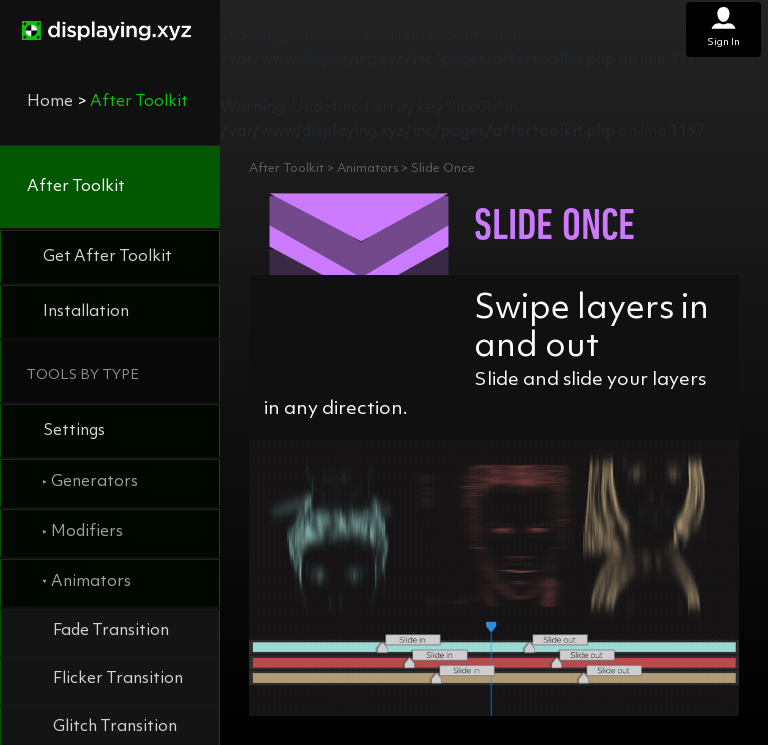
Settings (74, 431)
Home (50, 102)
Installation (86, 312)
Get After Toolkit (107, 257)
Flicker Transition (118, 679)
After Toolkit (76, 187)
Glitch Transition (115, 727)
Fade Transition (111, 631)
